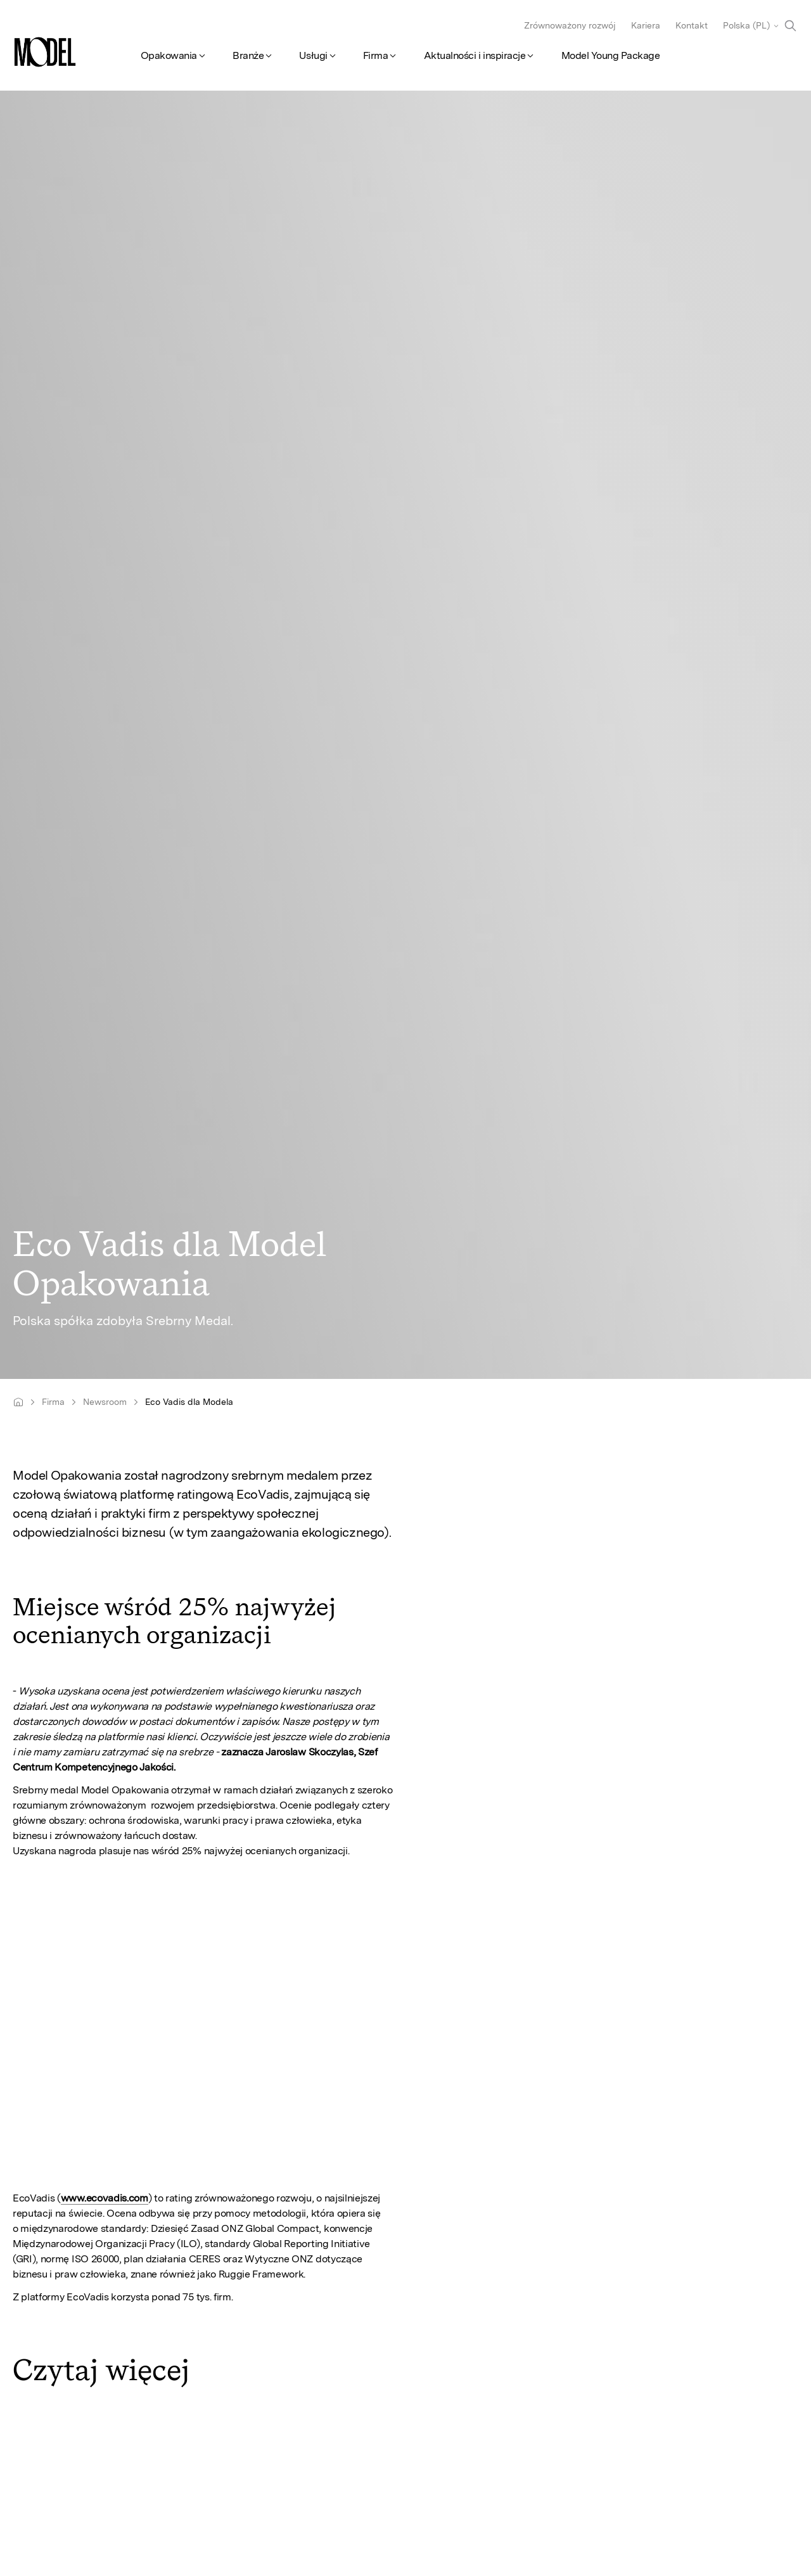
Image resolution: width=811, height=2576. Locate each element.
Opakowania (169, 55)
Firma (375, 55)
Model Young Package (610, 55)
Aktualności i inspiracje (474, 55)
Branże (248, 55)
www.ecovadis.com (104, 2198)
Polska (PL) (746, 25)
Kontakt (691, 25)
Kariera (645, 25)
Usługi (313, 55)
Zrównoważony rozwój (570, 25)
